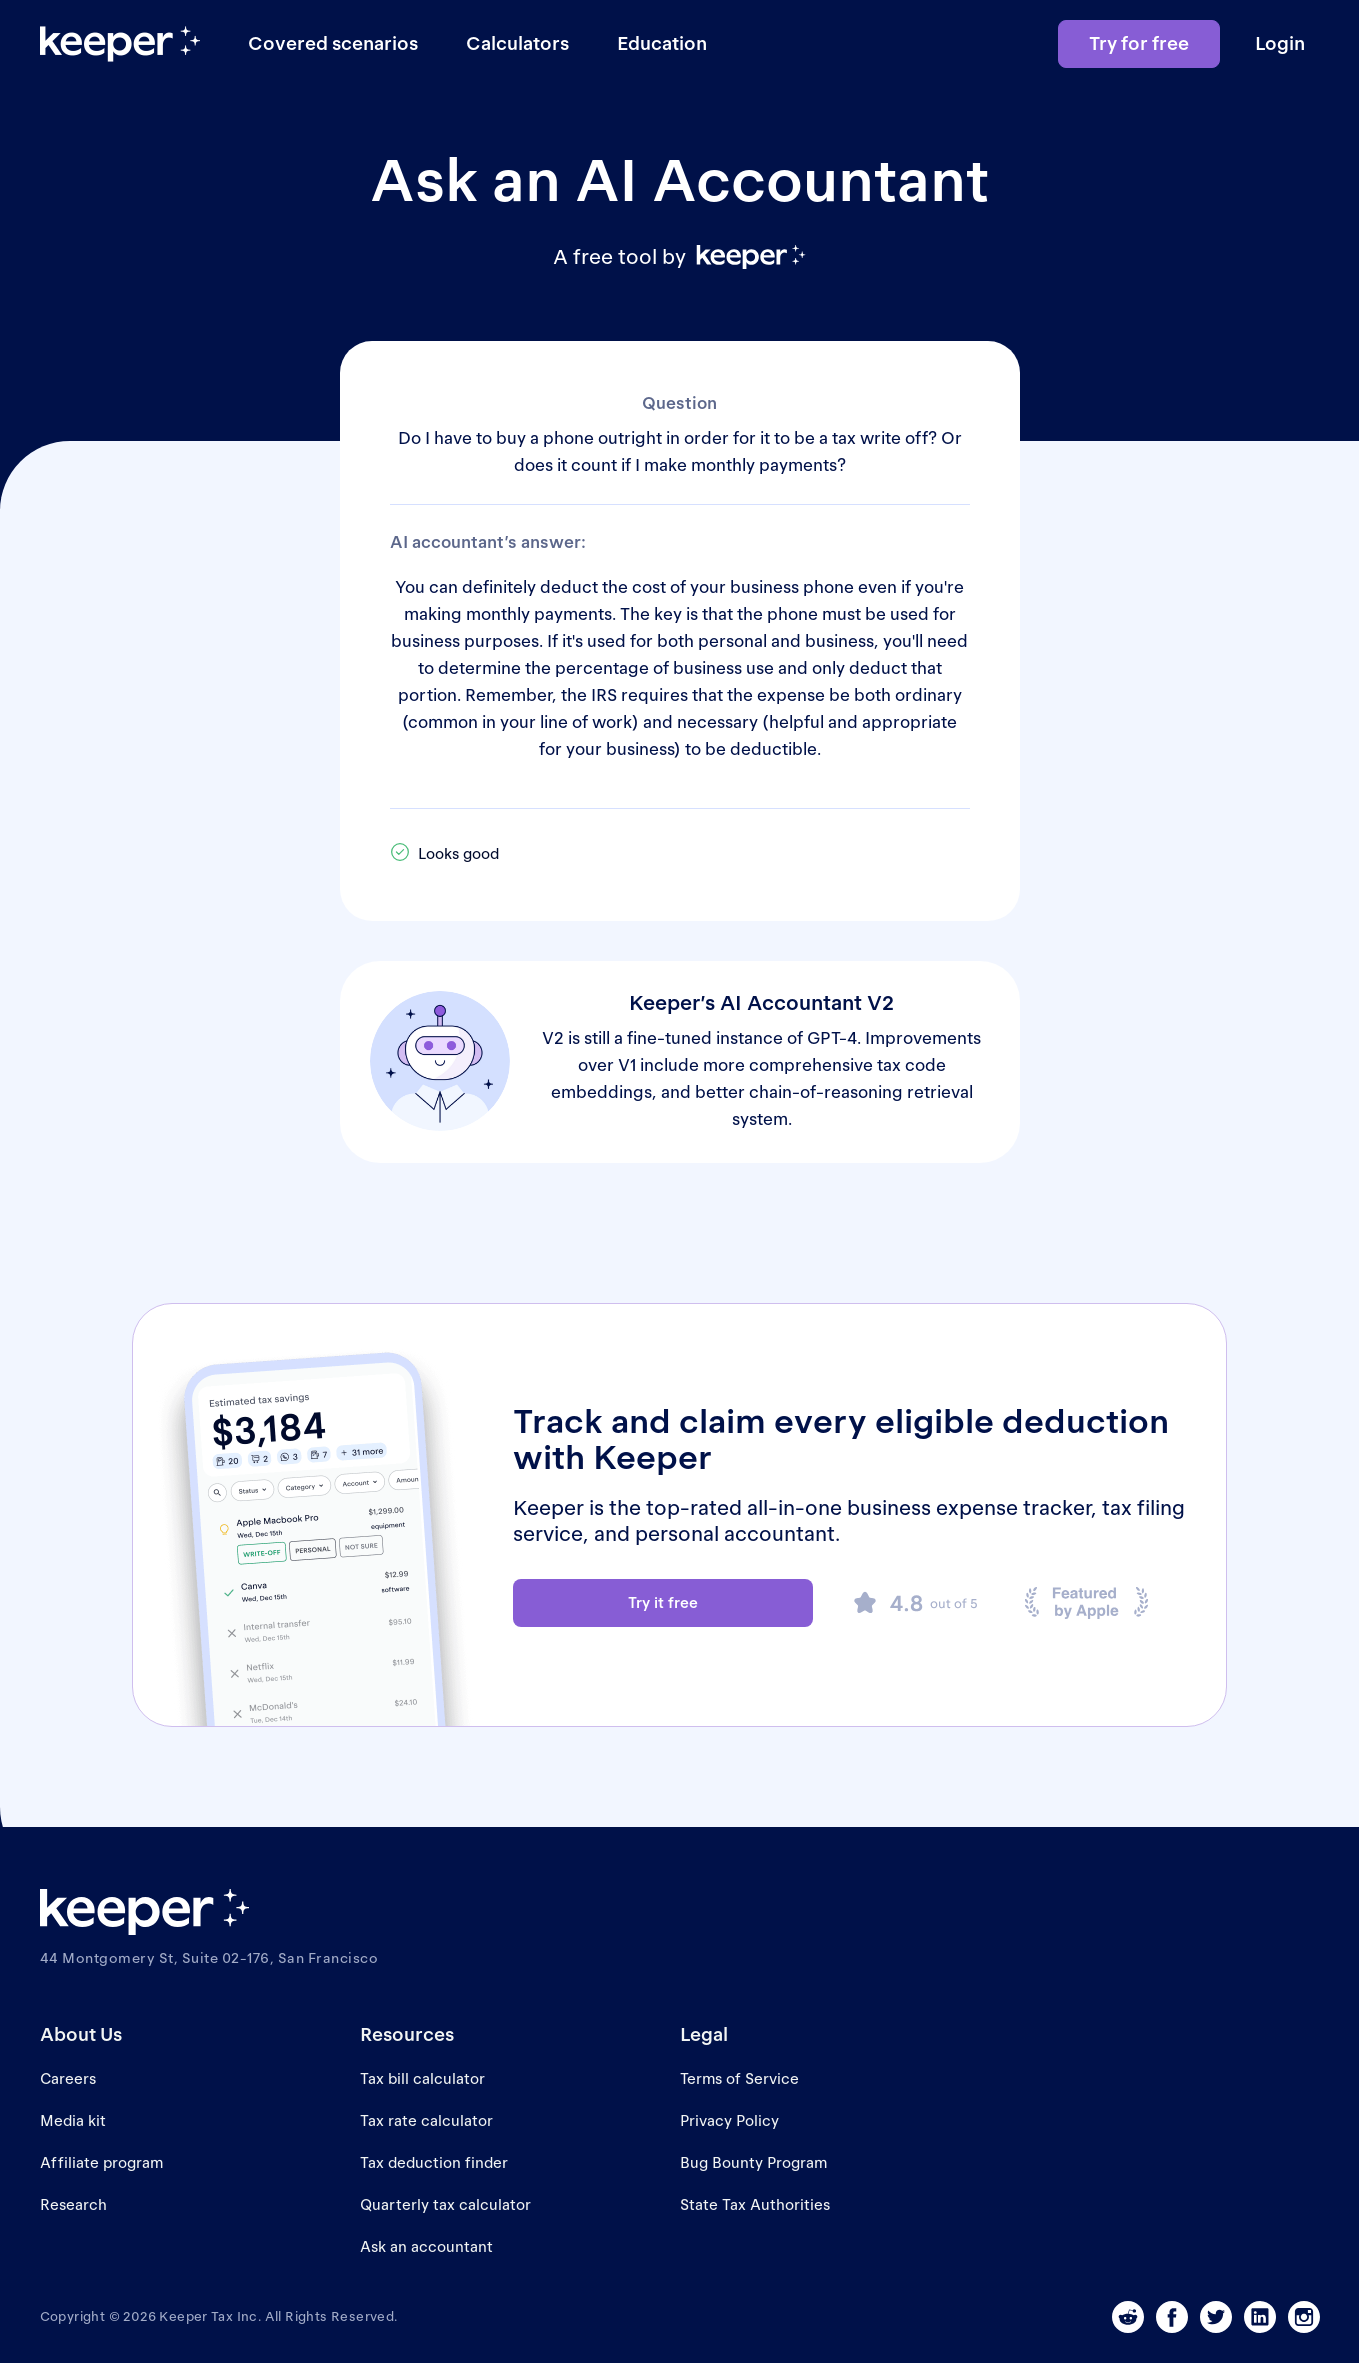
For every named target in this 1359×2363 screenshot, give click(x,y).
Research (73, 2204)
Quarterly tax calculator (445, 2204)
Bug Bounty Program (753, 2162)
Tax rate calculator (426, 2120)
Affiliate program (101, 2162)
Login (1280, 43)
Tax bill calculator (422, 2078)
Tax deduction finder (434, 2162)
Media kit (73, 2120)
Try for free (1139, 43)
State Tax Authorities (755, 2204)
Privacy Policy (729, 2120)
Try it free (663, 1602)
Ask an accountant (426, 2246)
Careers (68, 2078)
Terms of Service (739, 2078)
